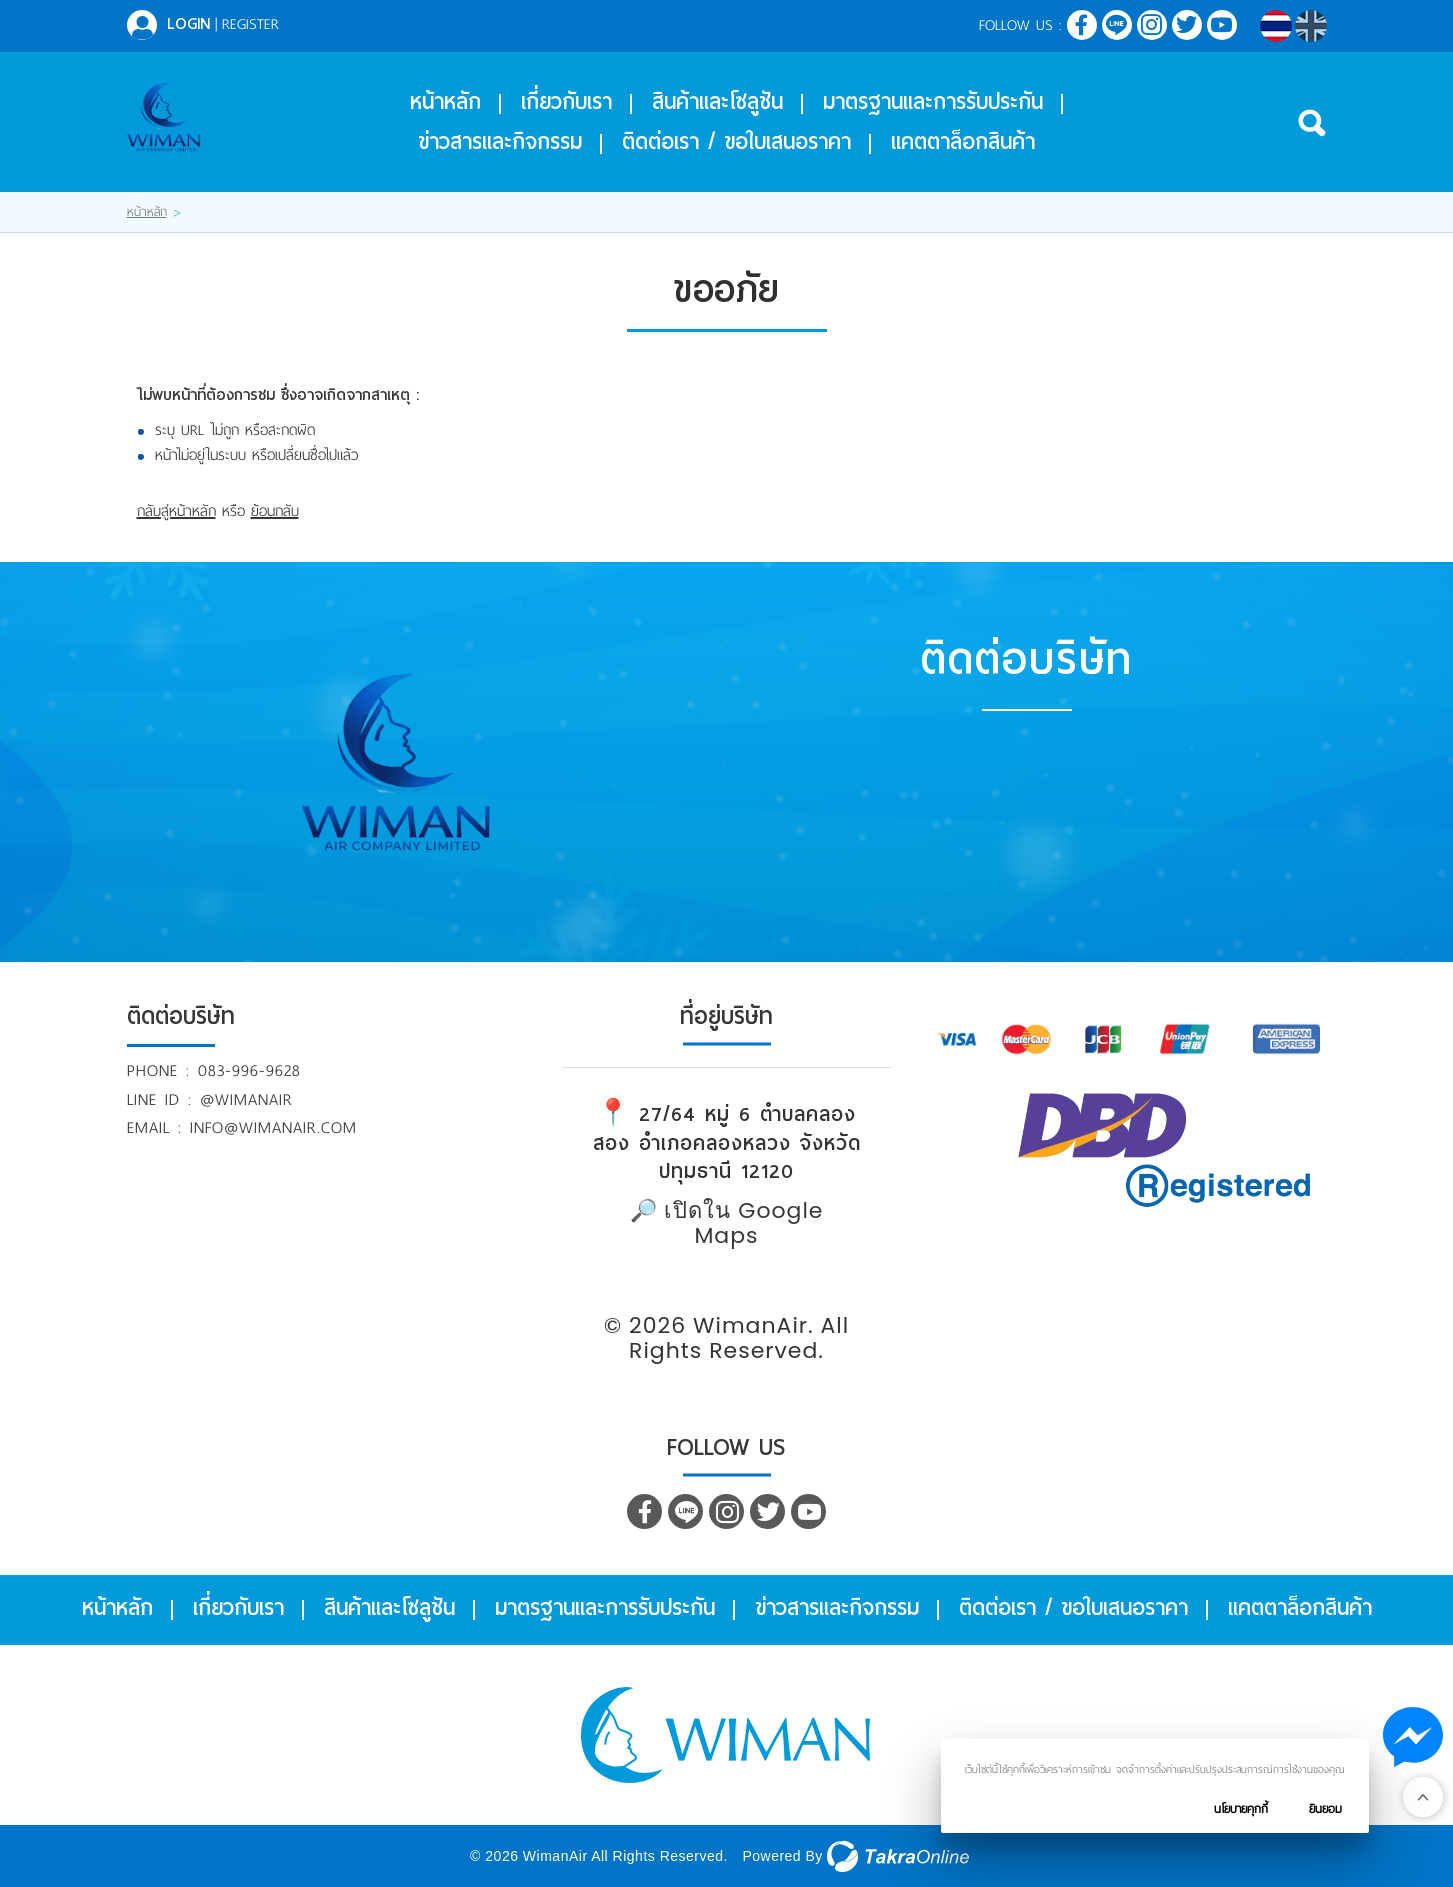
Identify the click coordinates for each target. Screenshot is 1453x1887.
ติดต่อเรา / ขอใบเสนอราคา (736, 142)
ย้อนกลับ (275, 511)
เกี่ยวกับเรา (566, 102)
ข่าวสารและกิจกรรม (500, 142)
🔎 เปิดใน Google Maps (727, 1223)
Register (250, 24)
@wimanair (246, 1099)
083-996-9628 (249, 1070)
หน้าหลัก (445, 102)
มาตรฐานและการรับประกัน (933, 102)
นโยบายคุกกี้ (1241, 1809)
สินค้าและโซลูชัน (717, 102)
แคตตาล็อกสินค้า (963, 142)
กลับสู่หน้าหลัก (176, 511)
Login (188, 24)
